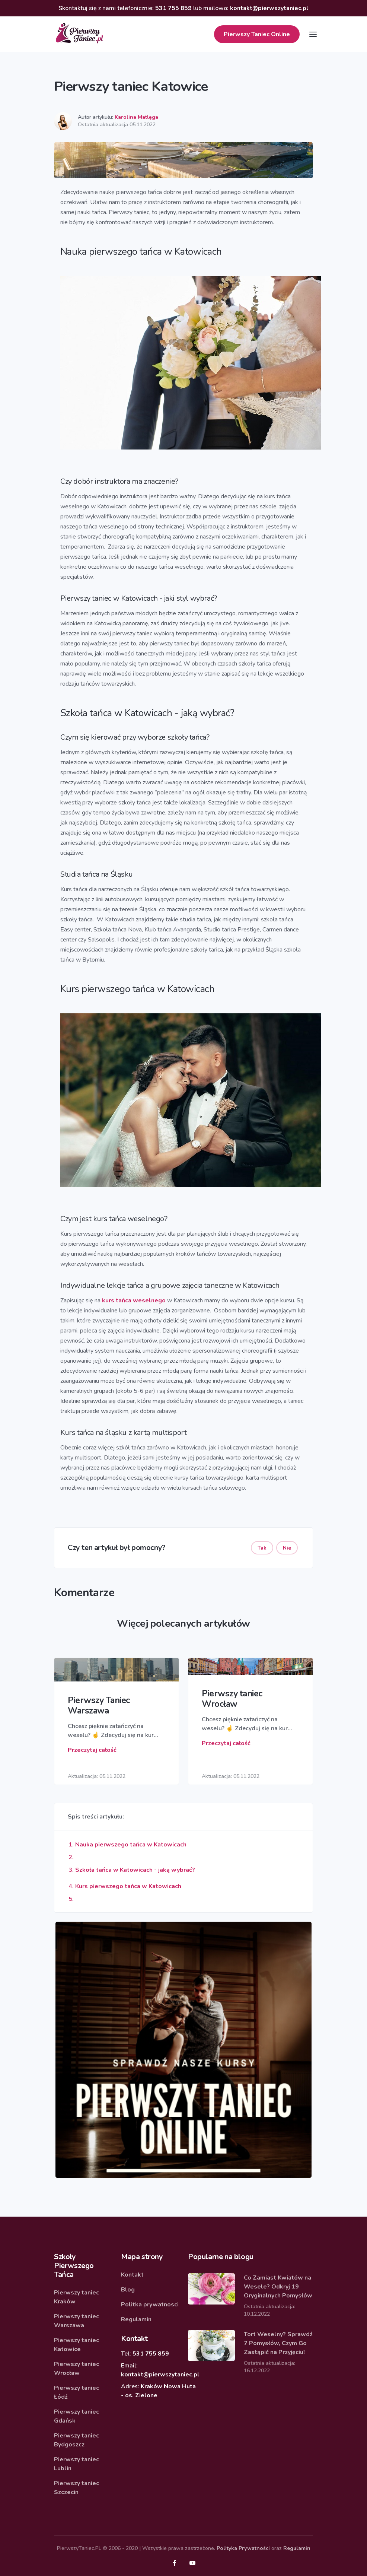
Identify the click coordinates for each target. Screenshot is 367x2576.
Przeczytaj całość (92, 1750)
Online (257, 34)
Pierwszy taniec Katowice (76, 2344)
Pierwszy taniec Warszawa (76, 2320)
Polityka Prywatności (243, 2548)
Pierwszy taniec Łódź (76, 2392)
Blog (128, 2290)
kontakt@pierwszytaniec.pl (269, 8)
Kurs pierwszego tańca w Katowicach (128, 1886)
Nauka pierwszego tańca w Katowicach (130, 1844)
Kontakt (132, 2275)
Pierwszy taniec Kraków (76, 2297)
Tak (262, 1547)
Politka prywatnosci (150, 2304)
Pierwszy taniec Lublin (76, 2463)
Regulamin (136, 2319)
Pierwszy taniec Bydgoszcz (76, 2440)
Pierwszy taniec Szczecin (76, 2487)
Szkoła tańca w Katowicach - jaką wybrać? (135, 1870)
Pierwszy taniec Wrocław (76, 2368)
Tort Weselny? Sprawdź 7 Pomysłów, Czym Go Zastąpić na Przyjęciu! (278, 2343)
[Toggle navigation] (313, 34)
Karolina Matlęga (136, 117)
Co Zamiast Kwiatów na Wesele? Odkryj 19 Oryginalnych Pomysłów (278, 2287)
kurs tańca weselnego (134, 1300)
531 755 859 (173, 8)
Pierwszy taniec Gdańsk (76, 2416)
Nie (287, 1547)
